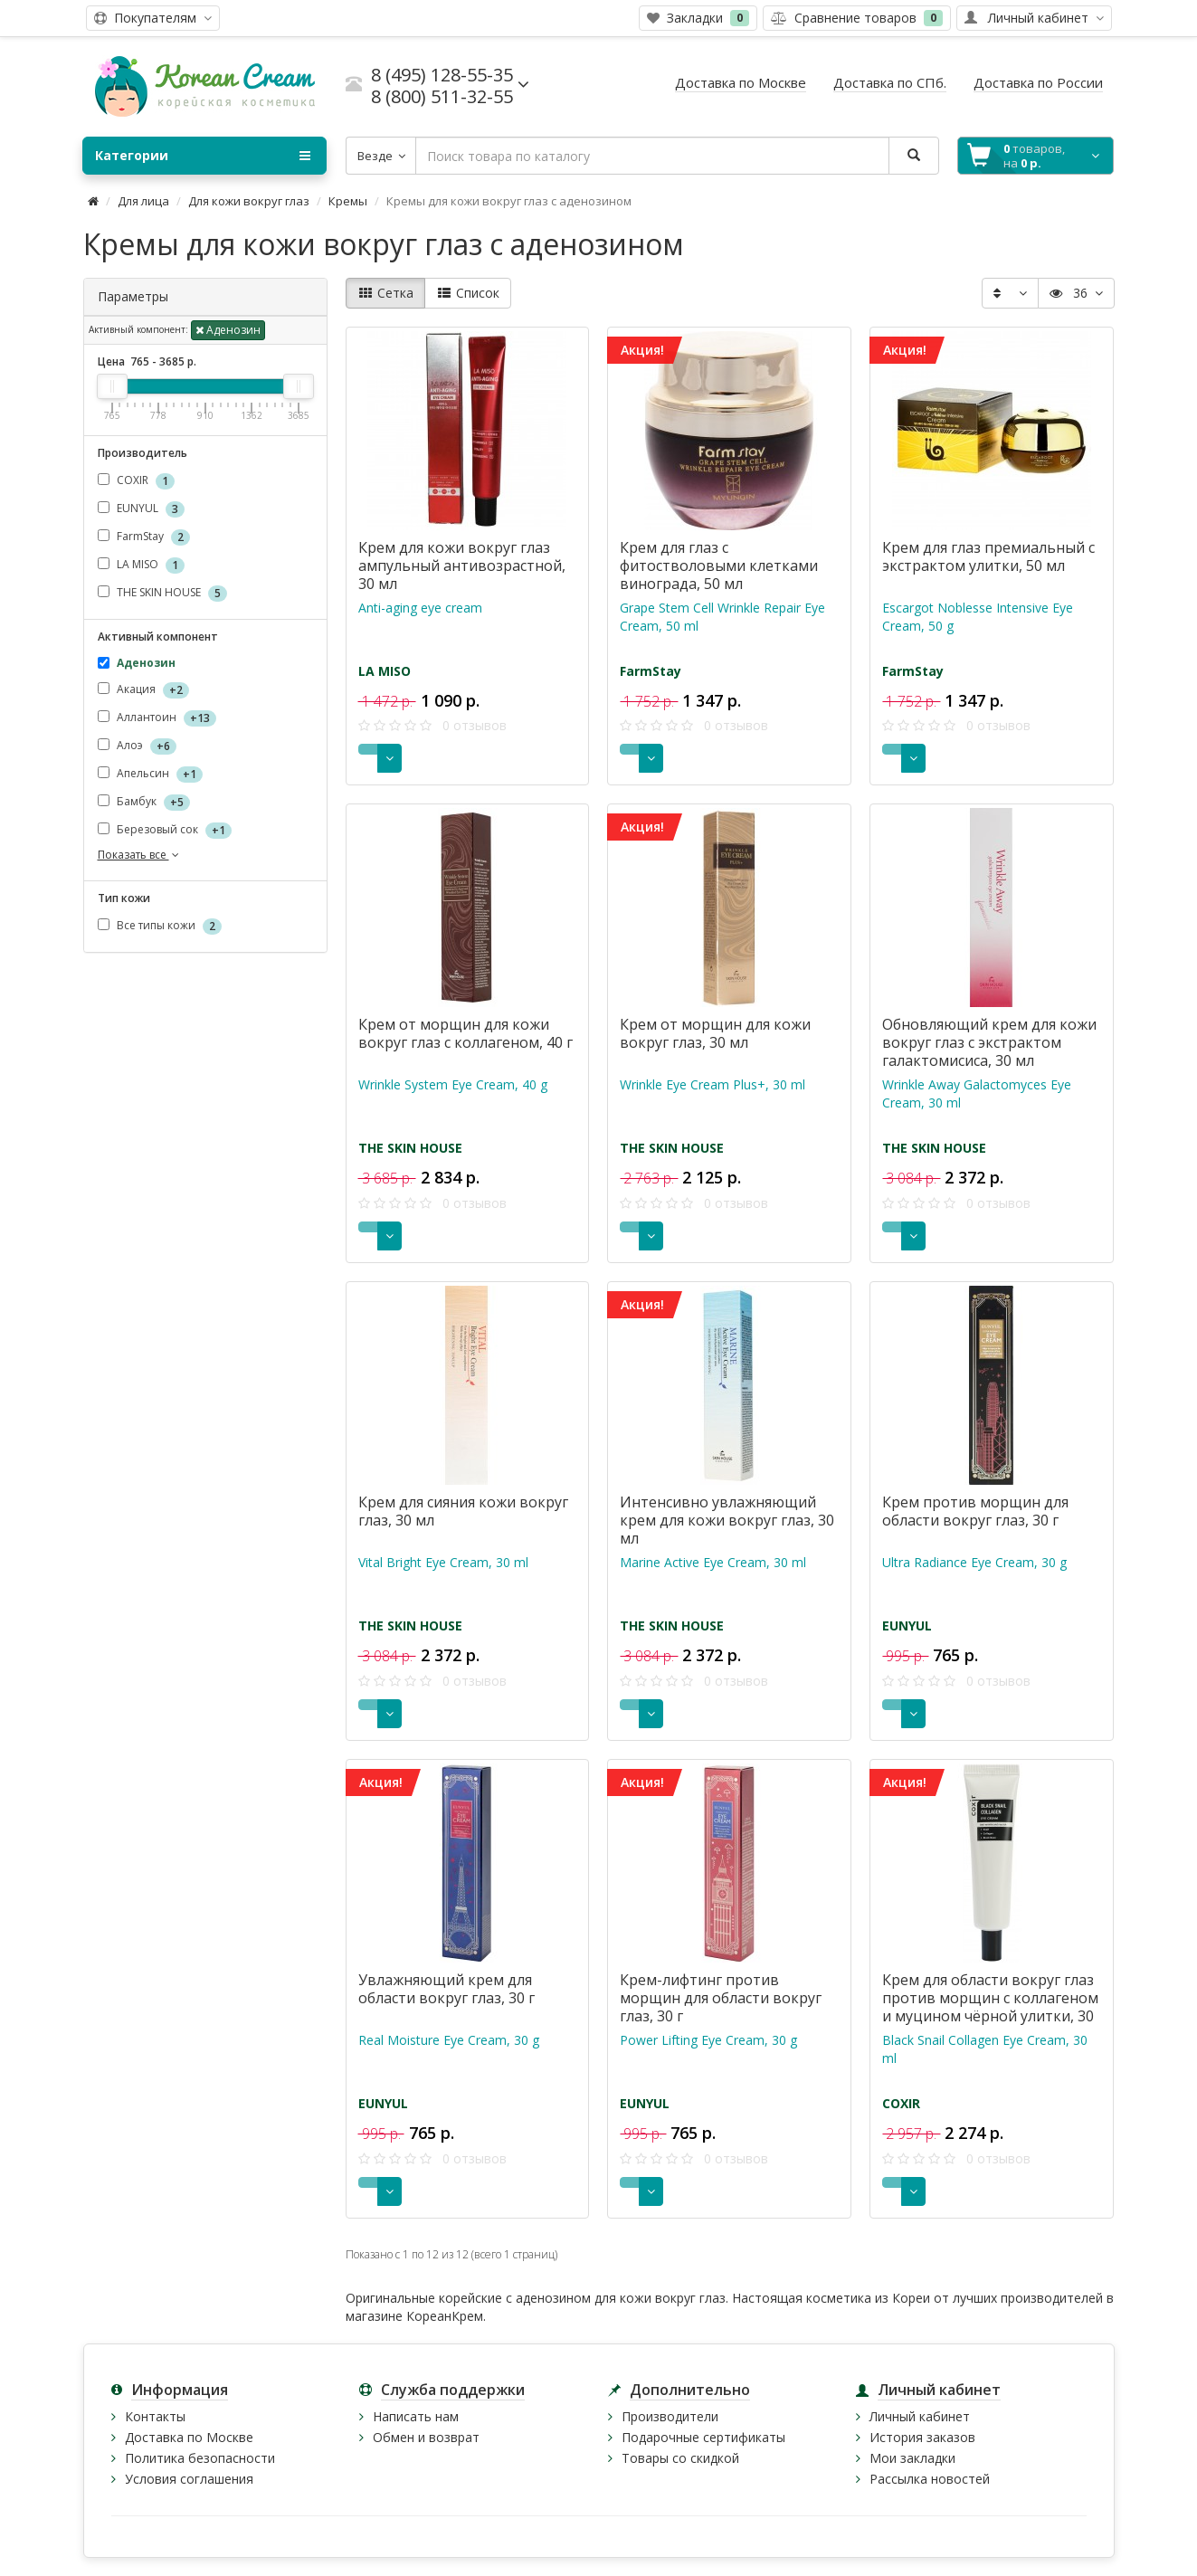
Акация (143, 690)
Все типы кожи (160, 926)
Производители (670, 2416)
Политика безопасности (200, 2458)
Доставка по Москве (189, 2437)
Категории (202, 156)
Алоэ (137, 746)
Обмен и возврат (426, 2437)
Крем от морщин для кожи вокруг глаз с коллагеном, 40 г (465, 1033)
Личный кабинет (919, 2416)
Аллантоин (157, 718)
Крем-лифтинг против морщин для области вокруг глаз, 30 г (721, 1998)
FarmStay (144, 537)
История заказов (922, 2437)
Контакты (155, 2416)
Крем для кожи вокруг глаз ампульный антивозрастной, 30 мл (461, 565)
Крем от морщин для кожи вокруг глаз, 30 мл (715, 1033)
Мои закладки (912, 2458)
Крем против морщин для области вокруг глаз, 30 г (975, 1511)
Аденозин (228, 329)
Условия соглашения (189, 2478)
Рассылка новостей (929, 2478)
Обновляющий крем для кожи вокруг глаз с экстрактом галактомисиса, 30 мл (989, 1042)
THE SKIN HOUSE (162, 593)
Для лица (143, 201)
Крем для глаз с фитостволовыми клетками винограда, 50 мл (719, 565)
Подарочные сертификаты (703, 2437)
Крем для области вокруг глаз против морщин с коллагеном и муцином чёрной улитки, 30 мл (990, 2007)
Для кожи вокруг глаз (248, 201)
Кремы (347, 201)
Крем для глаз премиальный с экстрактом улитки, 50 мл (988, 556)
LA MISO (141, 565)
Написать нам (416, 2416)
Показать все (140, 854)
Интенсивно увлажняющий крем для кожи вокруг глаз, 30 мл (727, 1520)
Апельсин (150, 774)
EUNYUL (141, 509)
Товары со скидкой (680, 2458)
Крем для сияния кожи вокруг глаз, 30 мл (463, 1511)
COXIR (136, 481)
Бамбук (144, 802)
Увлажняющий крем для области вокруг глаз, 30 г (446, 1989)
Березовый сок (165, 830)
